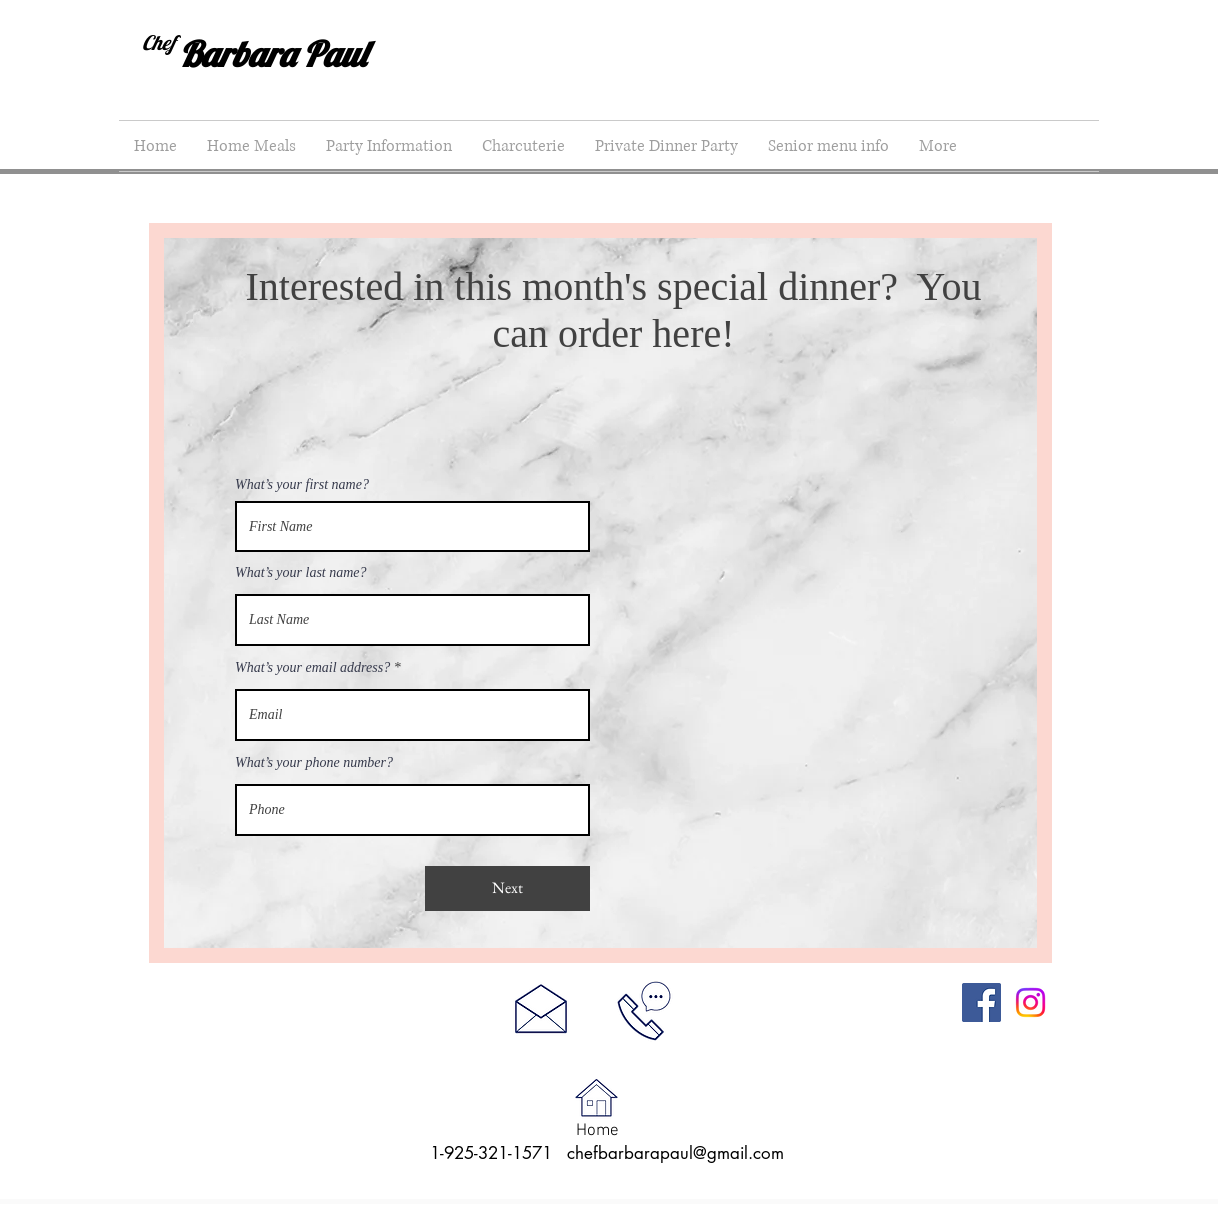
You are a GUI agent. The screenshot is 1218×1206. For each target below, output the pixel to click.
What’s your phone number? (314, 763)
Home (597, 1131)
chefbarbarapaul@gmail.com (675, 1153)
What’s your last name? (301, 573)
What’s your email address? (312, 668)
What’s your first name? (302, 485)
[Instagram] (1030, 1002)
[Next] (507, 888)
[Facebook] (981, 1002)
